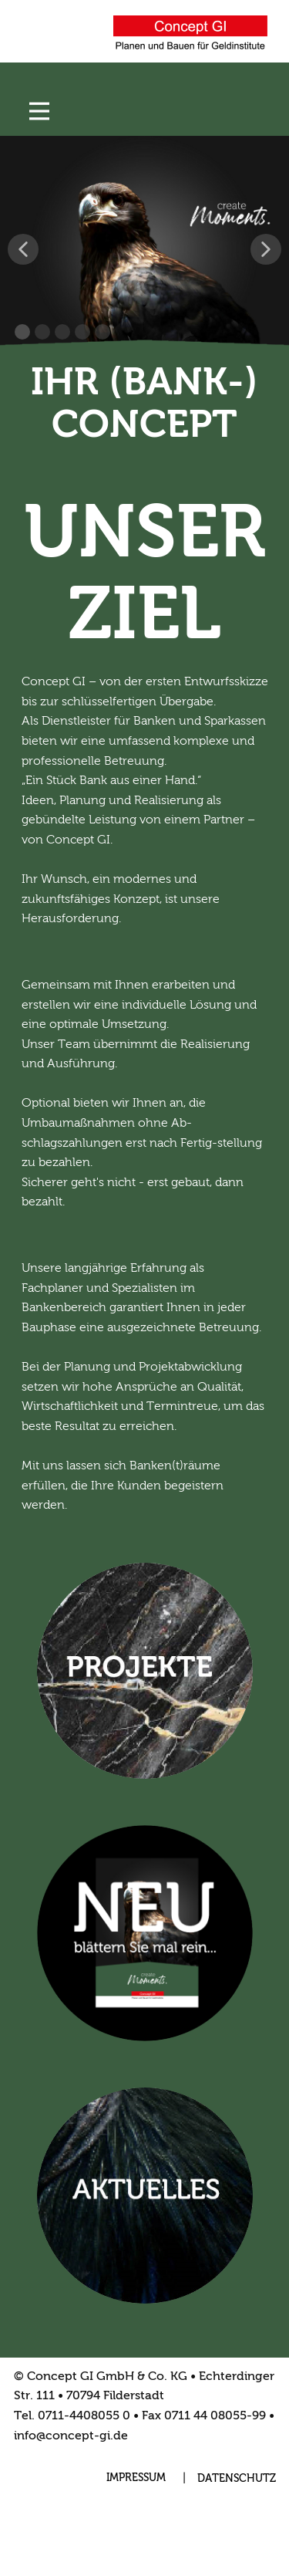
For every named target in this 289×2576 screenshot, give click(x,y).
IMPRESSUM (136, 2478)
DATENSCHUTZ (236, 2478)
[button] (23, 249)
